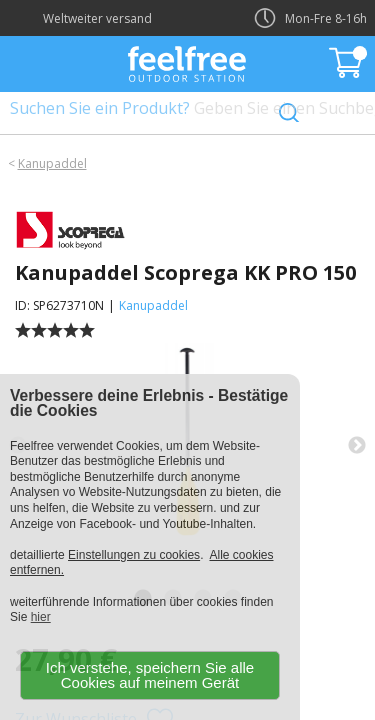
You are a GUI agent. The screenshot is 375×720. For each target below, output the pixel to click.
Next (357, 446)
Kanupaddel (52, 163)
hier (41, 617)
